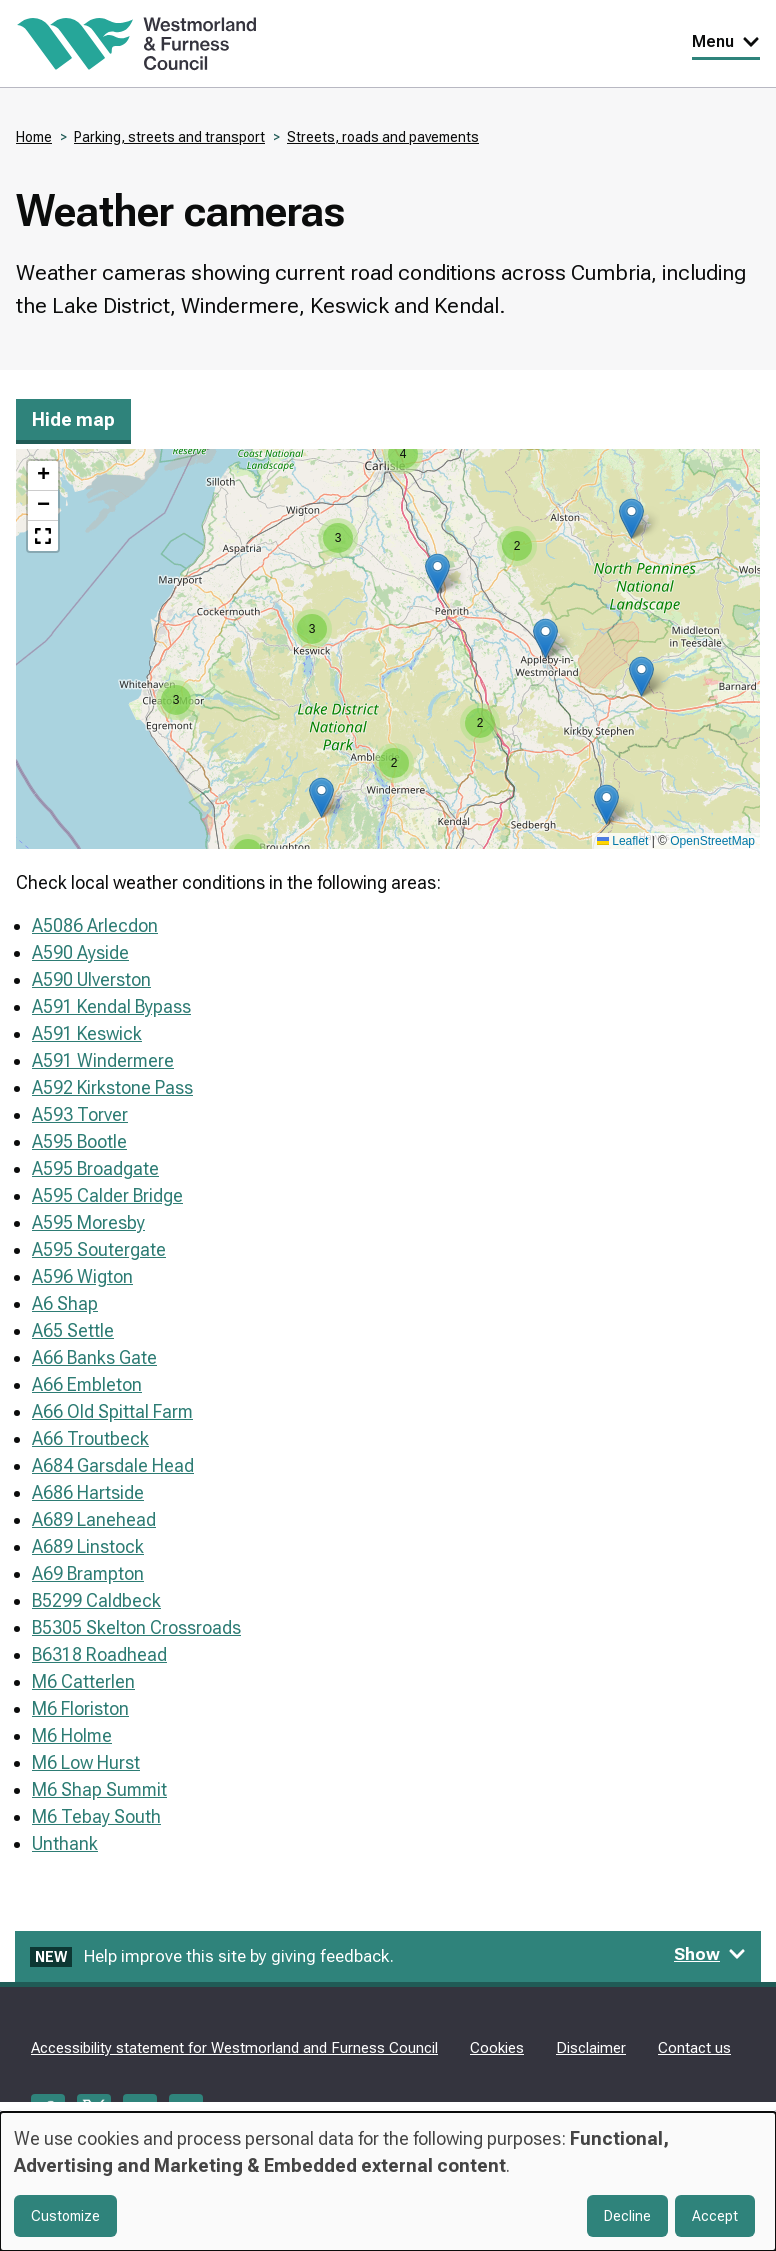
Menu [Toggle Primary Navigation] (726, 41)
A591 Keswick (87, 1033)
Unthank (65, 1843)
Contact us (694, 2048)
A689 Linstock (88, 1546)
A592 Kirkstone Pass (112, 1087)
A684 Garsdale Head (113, 1465)
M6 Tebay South (96, 1816)
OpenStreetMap (712, 841)
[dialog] (388, 2181)
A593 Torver (80, 1114)
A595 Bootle (79, 1141)
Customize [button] (65, 2216)
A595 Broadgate (95, 1168)
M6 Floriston (80, 1708)
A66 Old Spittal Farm (112, 1411)
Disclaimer (591, 2048)
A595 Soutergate (99, 1249)
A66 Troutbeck (90, 1438)
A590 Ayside (80, 952)
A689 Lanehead (94, 1519)
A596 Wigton (82, 1276)
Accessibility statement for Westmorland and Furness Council (234, 2048)
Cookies (497, 2048)
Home (34, 137)
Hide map (73, 419)
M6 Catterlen (83, 1681)
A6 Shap (65, 1303)
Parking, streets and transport (169, 137)
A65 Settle (73, 1330)
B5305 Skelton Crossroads (136, 1627)
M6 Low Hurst (86, 1762)
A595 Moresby (88, 1222)
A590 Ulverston (91, 979)
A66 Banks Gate (94, 1357)
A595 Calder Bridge (107, 1195)
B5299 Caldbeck (96, 1600)
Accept (715, 2216)
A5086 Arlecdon (95, 925)
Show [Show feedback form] (710, 1954)
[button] (437, 573)
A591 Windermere (103, 1060)
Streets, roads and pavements (383, 137)
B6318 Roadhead (99, 1654)
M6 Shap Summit (99, 1789)
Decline (627, 2216)
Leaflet (622, 841)
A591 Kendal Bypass (111, 1006)
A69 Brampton (88, 1573)
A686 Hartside (88, 1492)
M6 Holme (72, 1735)
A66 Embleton (87, 1384)
